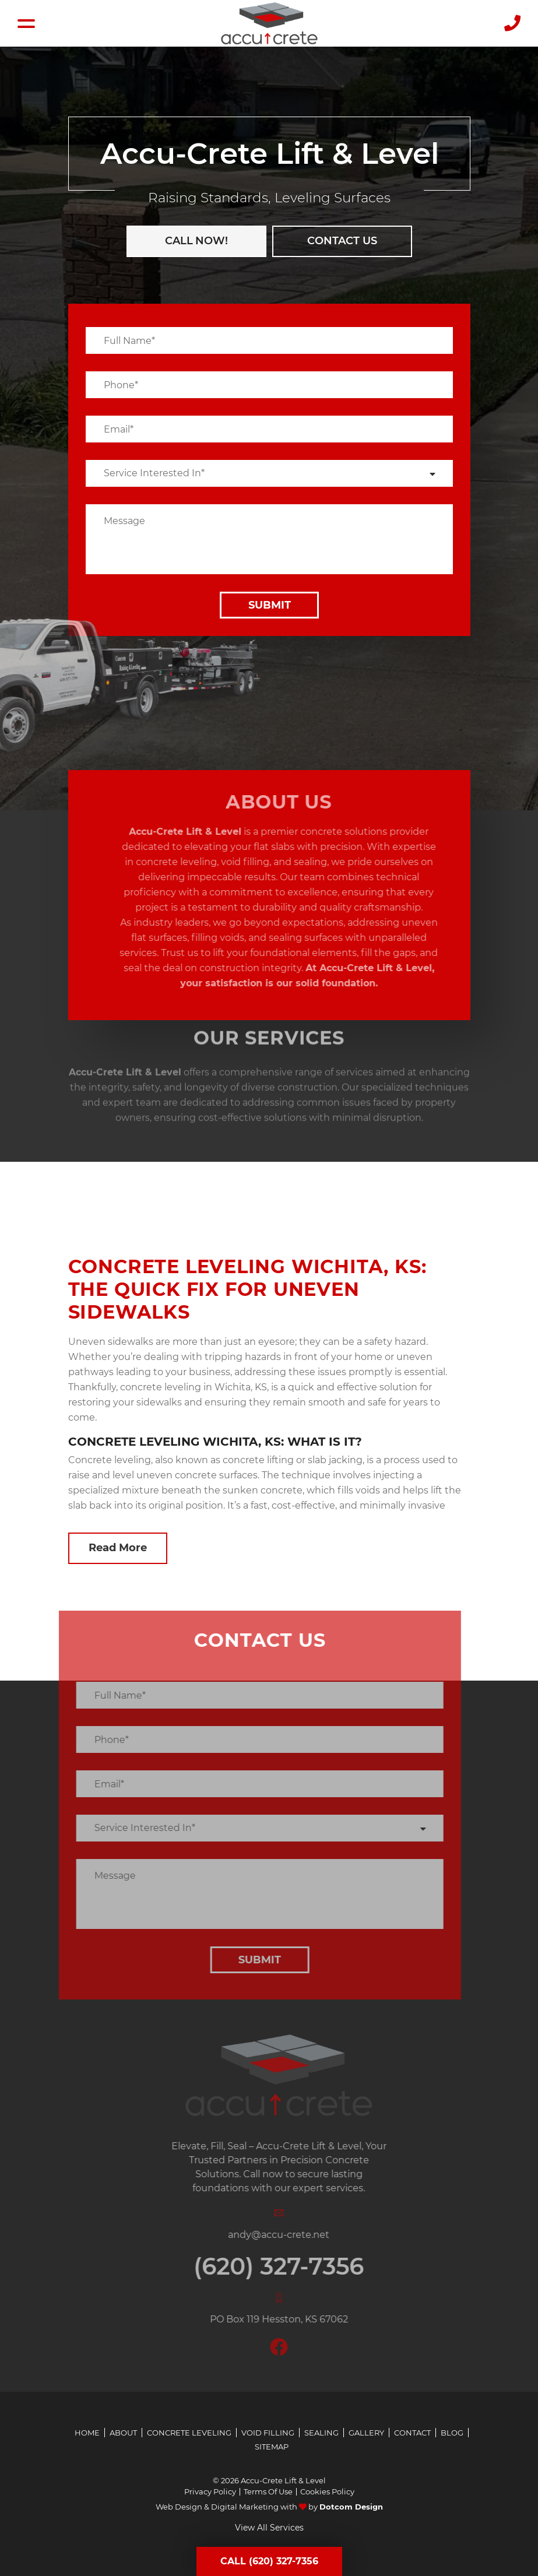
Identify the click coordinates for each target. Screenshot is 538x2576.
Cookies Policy (327, 2492)
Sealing (321, 2432)
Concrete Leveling (189, 2432)
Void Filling (267, 2432)
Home (87, 2432)
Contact (412, 2432)
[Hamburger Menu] (26, 23)
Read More (118, 1547)
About (123, 2432)
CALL (194, 240)
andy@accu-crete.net (295, 2234)
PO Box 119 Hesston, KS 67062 (295, 2319)
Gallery (366, 2432)
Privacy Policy (210, 2492)
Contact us (340, 240)
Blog (452, 2432)
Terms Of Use (268, 2492)
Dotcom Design (351, 2506)
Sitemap (272, 2446)
